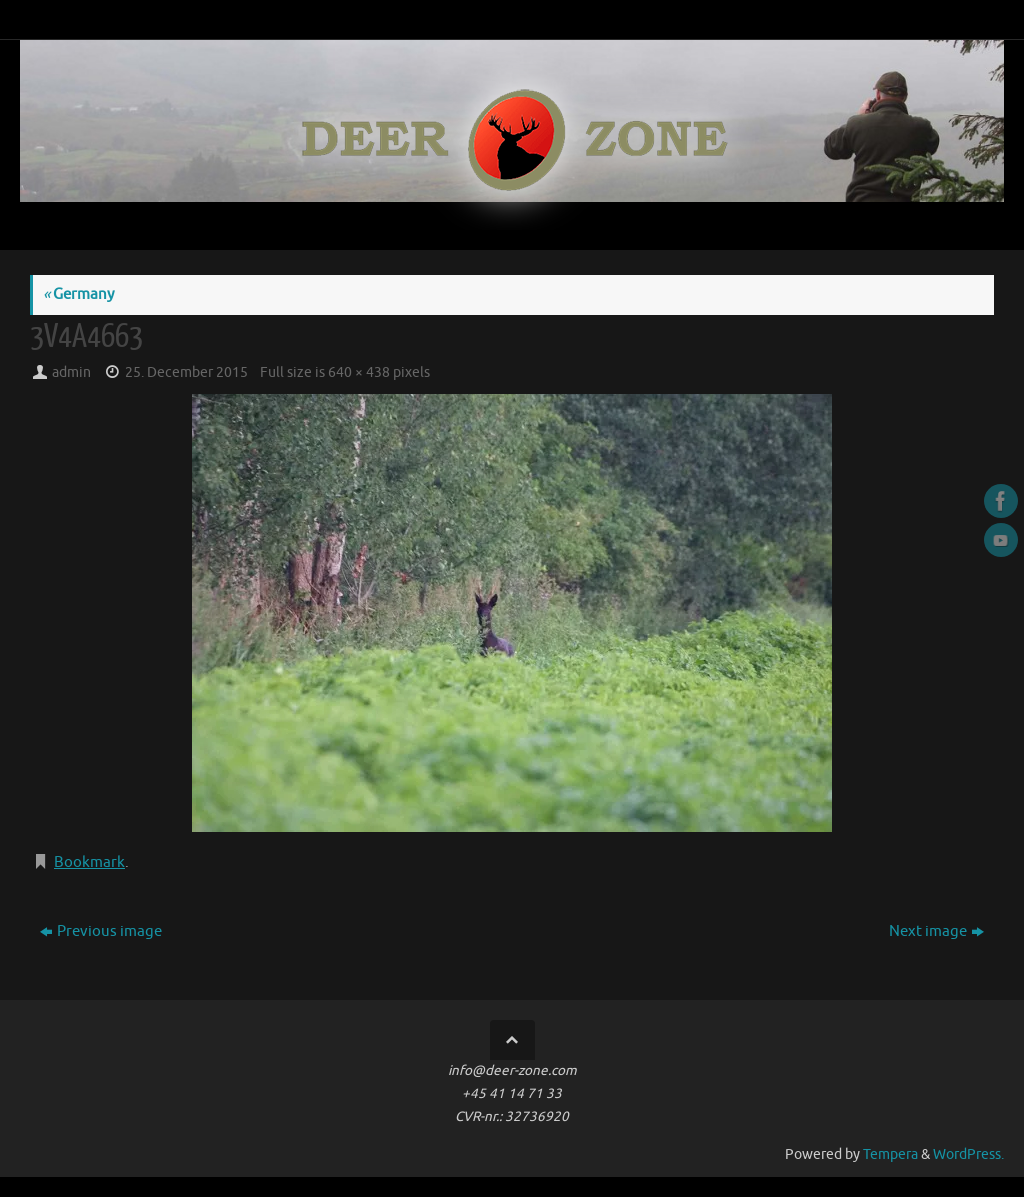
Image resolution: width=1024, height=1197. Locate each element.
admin (71, 372)
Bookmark (89, 862)
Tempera (890, 1154)
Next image (936, 931)
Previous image (101, 931)
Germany (78, 294)
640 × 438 (359, 372)
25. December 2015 (186, 372)
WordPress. (968, 1154)
